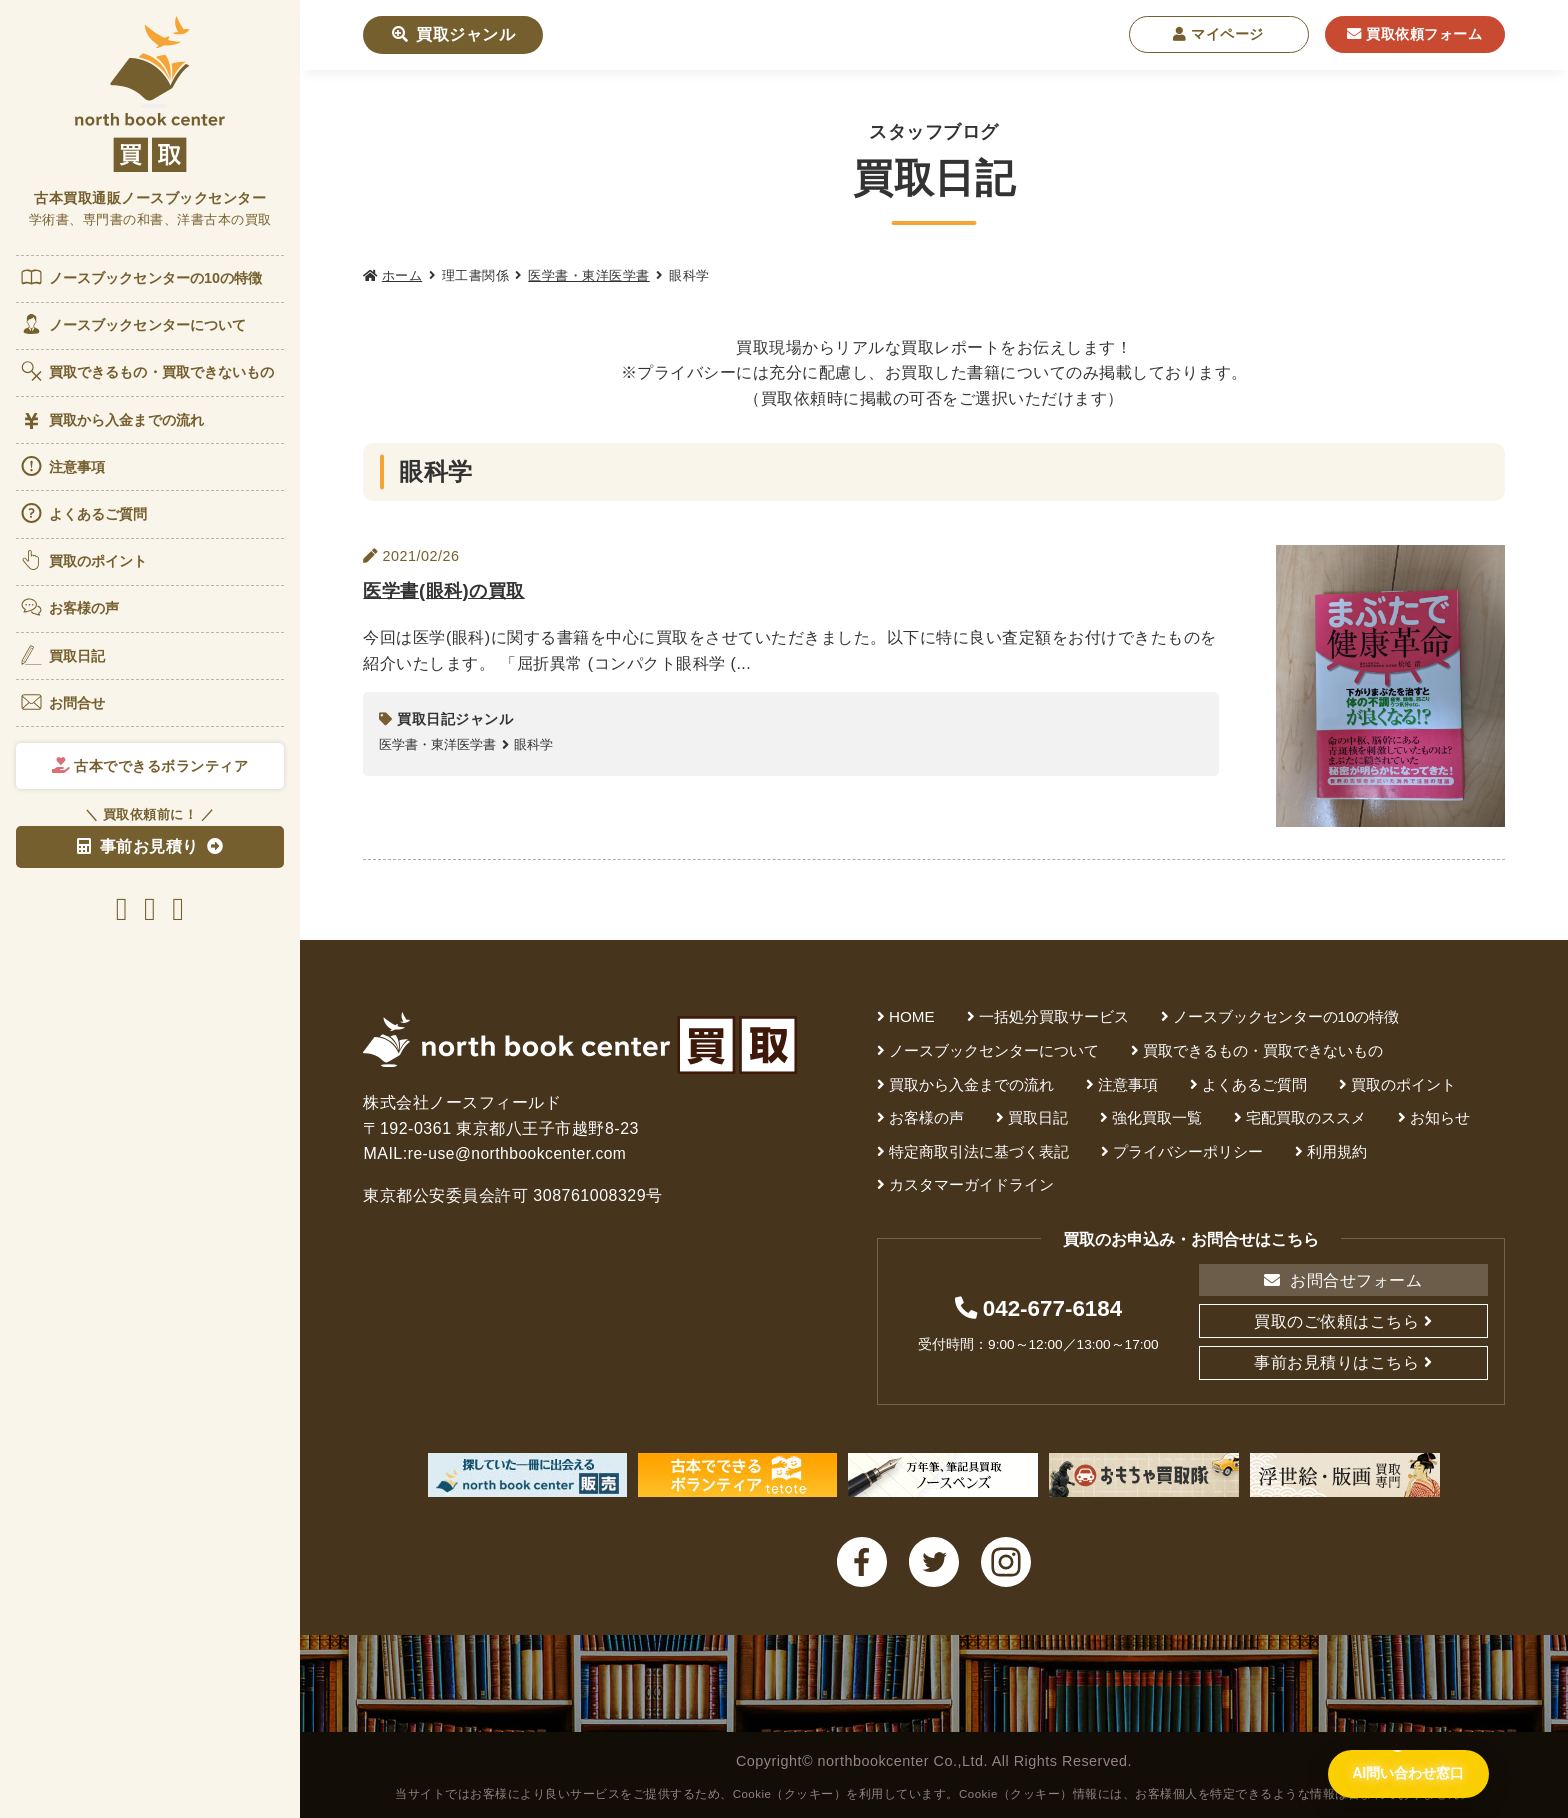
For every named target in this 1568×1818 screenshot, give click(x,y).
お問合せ (62, 702)
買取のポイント (83, 560)
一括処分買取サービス (1054, 1016)
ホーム (402, 275)
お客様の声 (69, 607)
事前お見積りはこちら (1336, 1362)
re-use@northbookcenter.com (520, 1153)
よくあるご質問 (83, 513)
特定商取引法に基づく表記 (979, 1151)
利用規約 (1337, 1151)
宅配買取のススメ (1306, 1117)
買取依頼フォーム (1414, 34)
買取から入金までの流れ (111, 420)
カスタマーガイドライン (971, 1184)
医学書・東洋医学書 (589, 275)
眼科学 (533, 744)
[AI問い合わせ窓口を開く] (1392, 1772)
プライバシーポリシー (1188, 1151)
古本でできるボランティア (150, 766)
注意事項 (62, 466)
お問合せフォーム (1343, 1280)
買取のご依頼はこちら (1336, 1321)
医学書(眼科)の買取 (448, 589)
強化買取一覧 (1157, 1117)
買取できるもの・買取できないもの (147, 371)
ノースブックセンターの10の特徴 (141, 277)
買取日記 (62, 655)
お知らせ (1440, 1117)
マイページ (1218, 34)
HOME (912, 1016)
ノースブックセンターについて (132, 324)
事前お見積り (138, 846)
